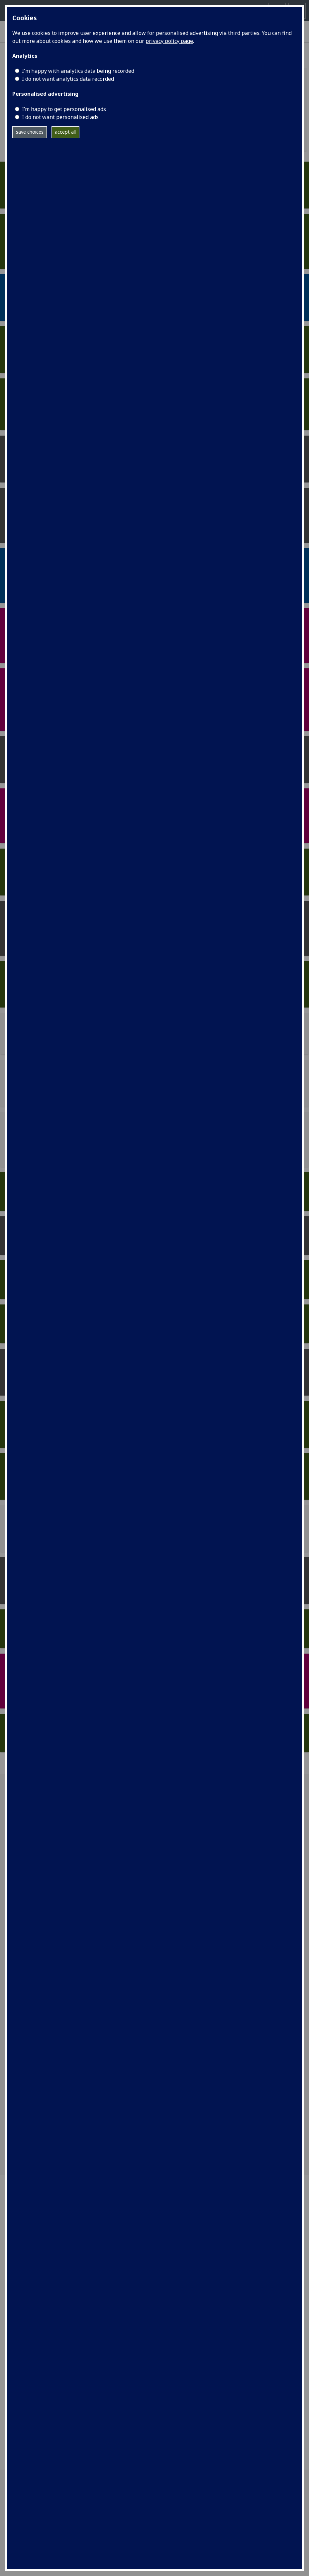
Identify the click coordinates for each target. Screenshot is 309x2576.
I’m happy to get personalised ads (64, 109)
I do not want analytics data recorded (68, 78)
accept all (65, 132)
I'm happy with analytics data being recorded (78, 70)
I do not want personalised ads (60, 117)
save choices (30, 132)
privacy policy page (169, 41)
